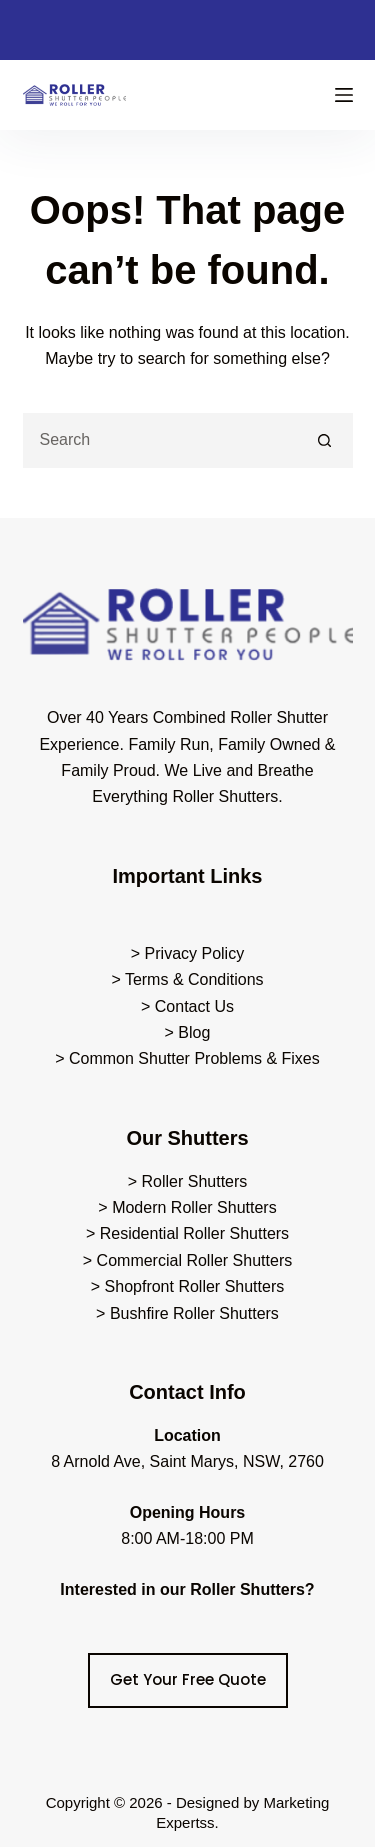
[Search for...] (160, 440)
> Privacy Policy (187, 953)
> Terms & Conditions (187, 979)
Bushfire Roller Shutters (194, 1313)
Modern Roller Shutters (194, 1207)
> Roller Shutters (188, 1181)
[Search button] (325, 440)
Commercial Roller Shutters (195, 1260)
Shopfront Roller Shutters (195, 1286)
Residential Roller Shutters (194, 1233)
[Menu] (344, 95)
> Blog (188, 1032)
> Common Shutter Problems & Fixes (187, 1058)
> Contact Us (187, 1006)
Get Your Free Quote (188, 1679)
